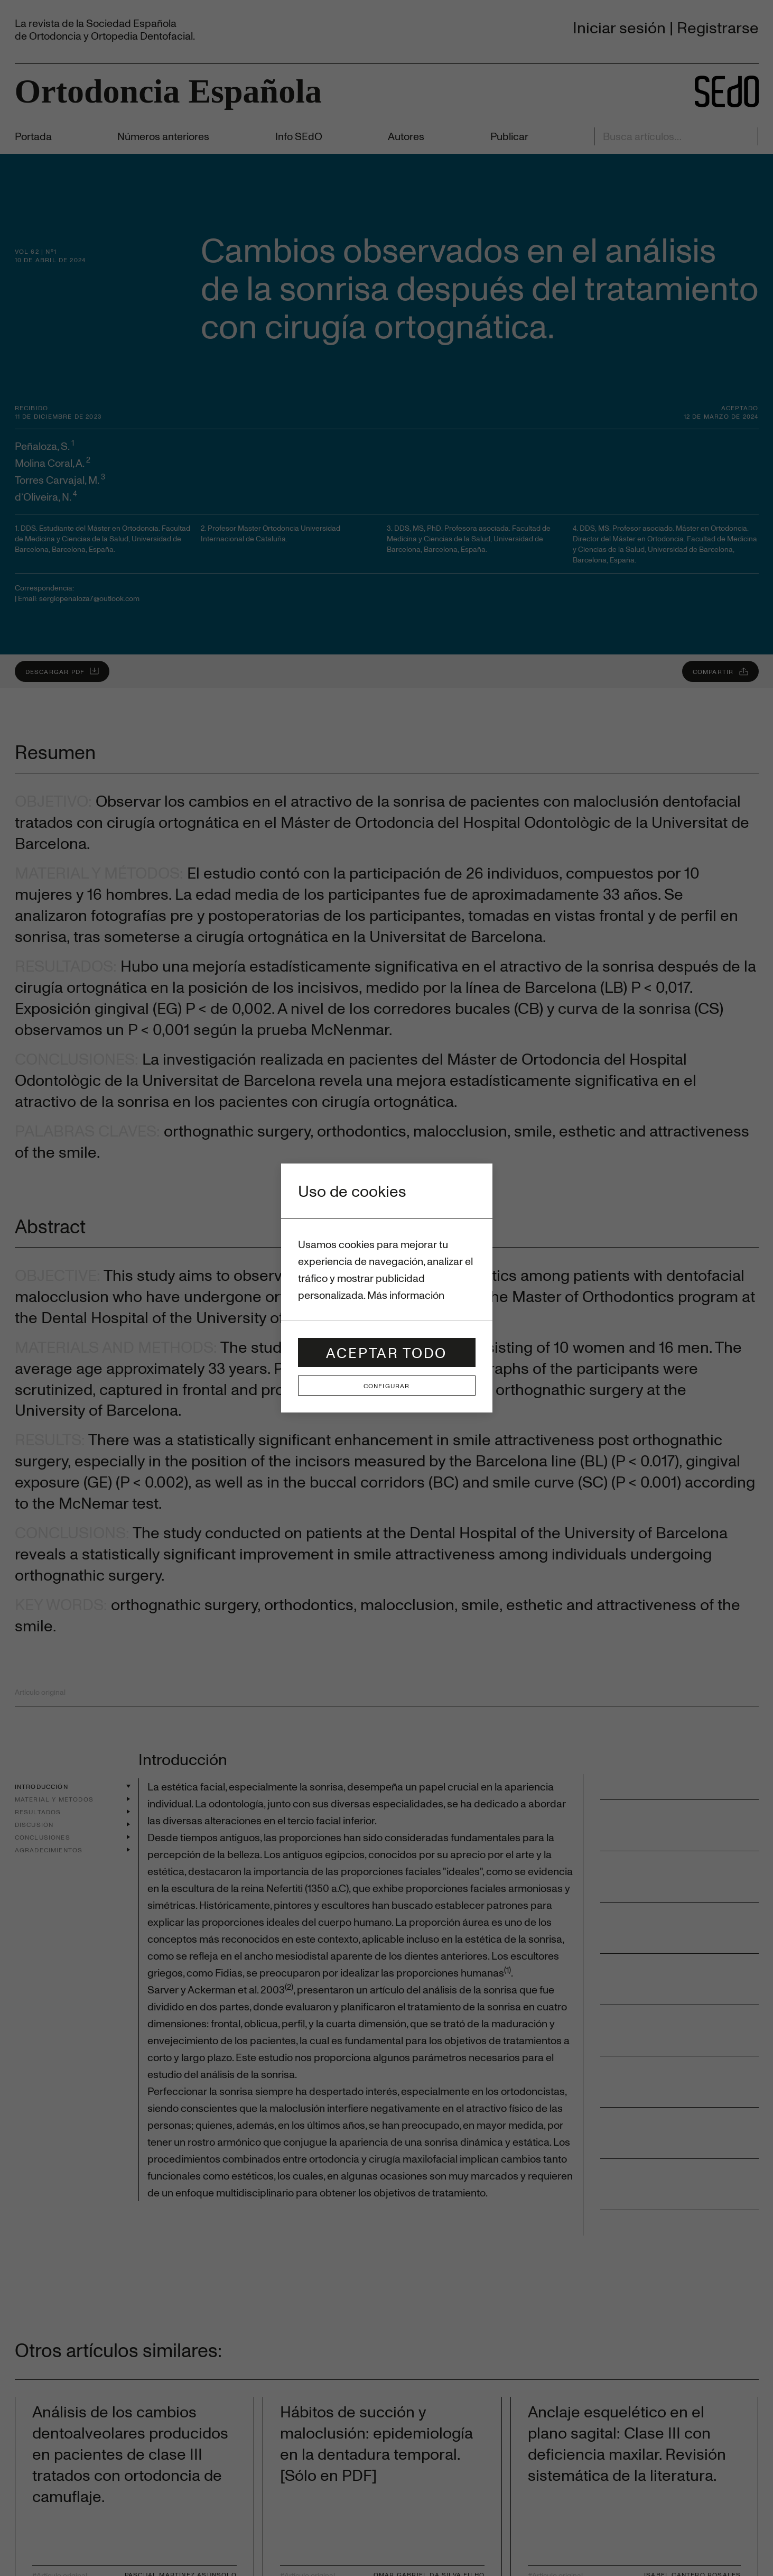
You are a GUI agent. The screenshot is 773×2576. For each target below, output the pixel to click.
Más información (405, 1295)
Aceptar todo (386, 1352)
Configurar (387, 1385)
